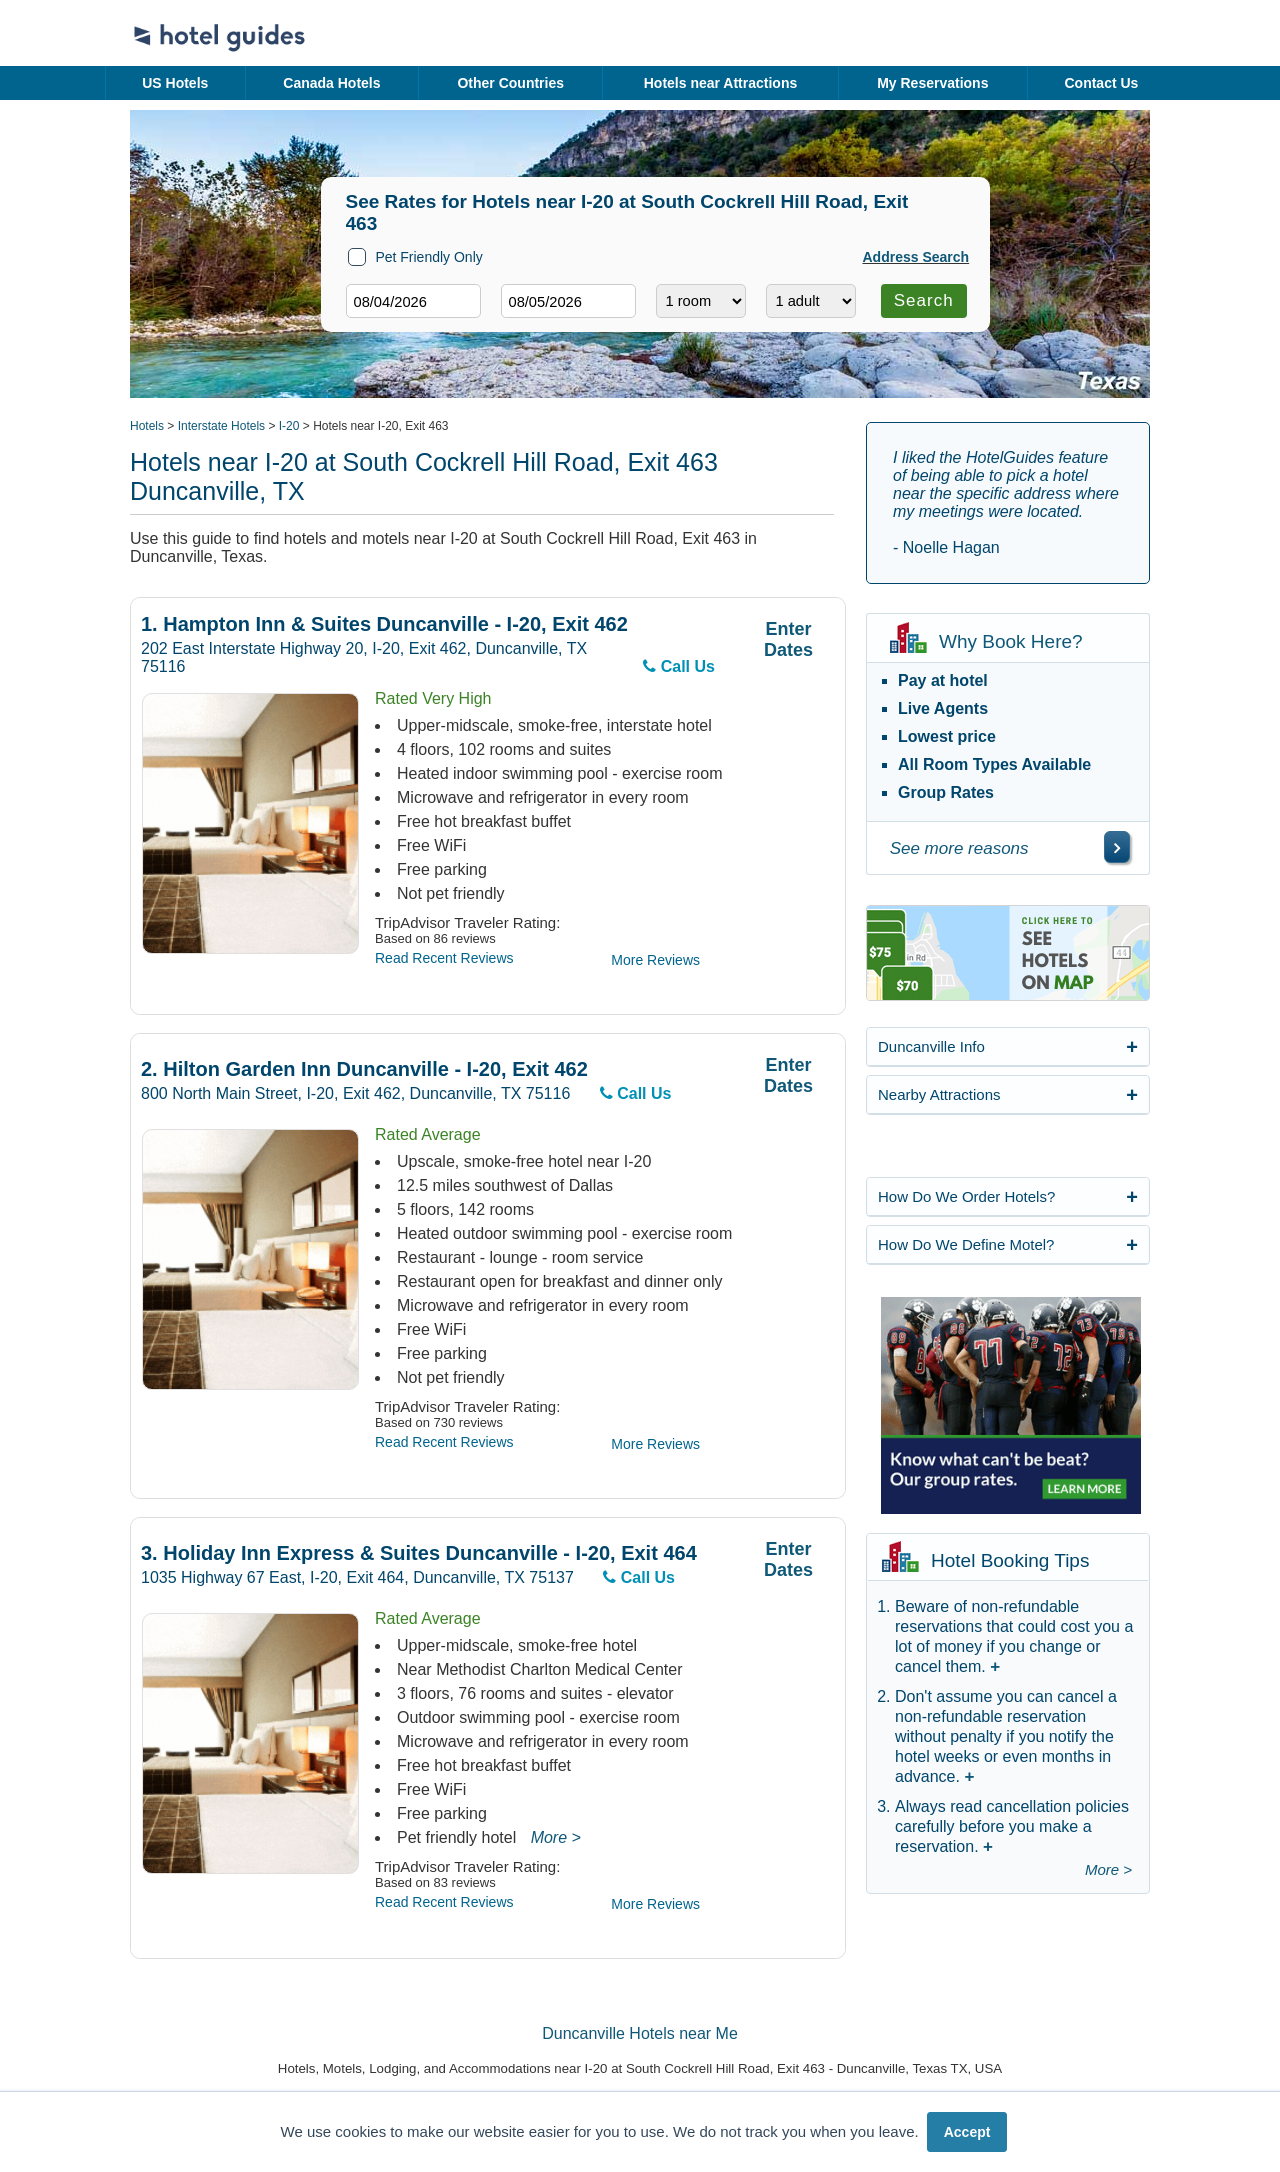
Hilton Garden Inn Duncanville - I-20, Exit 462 (364, 1069)
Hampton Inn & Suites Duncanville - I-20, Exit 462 (384, 624)
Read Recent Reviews (444, 958)
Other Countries (510, 83)
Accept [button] (967, 2132)
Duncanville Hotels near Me (640, 2033)
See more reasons (959, 848)
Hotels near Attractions (721, 83)
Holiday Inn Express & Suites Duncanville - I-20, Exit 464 (419, 1553)
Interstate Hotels (221, 426)
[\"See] (1117, 847)
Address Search (916, 257)
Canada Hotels (331, 83)
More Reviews (655, 960)
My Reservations (932, 83)
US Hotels (175, 83)
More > (556, 1837)
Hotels (147, 426)
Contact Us (1101, 83)
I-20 (289, 426)
